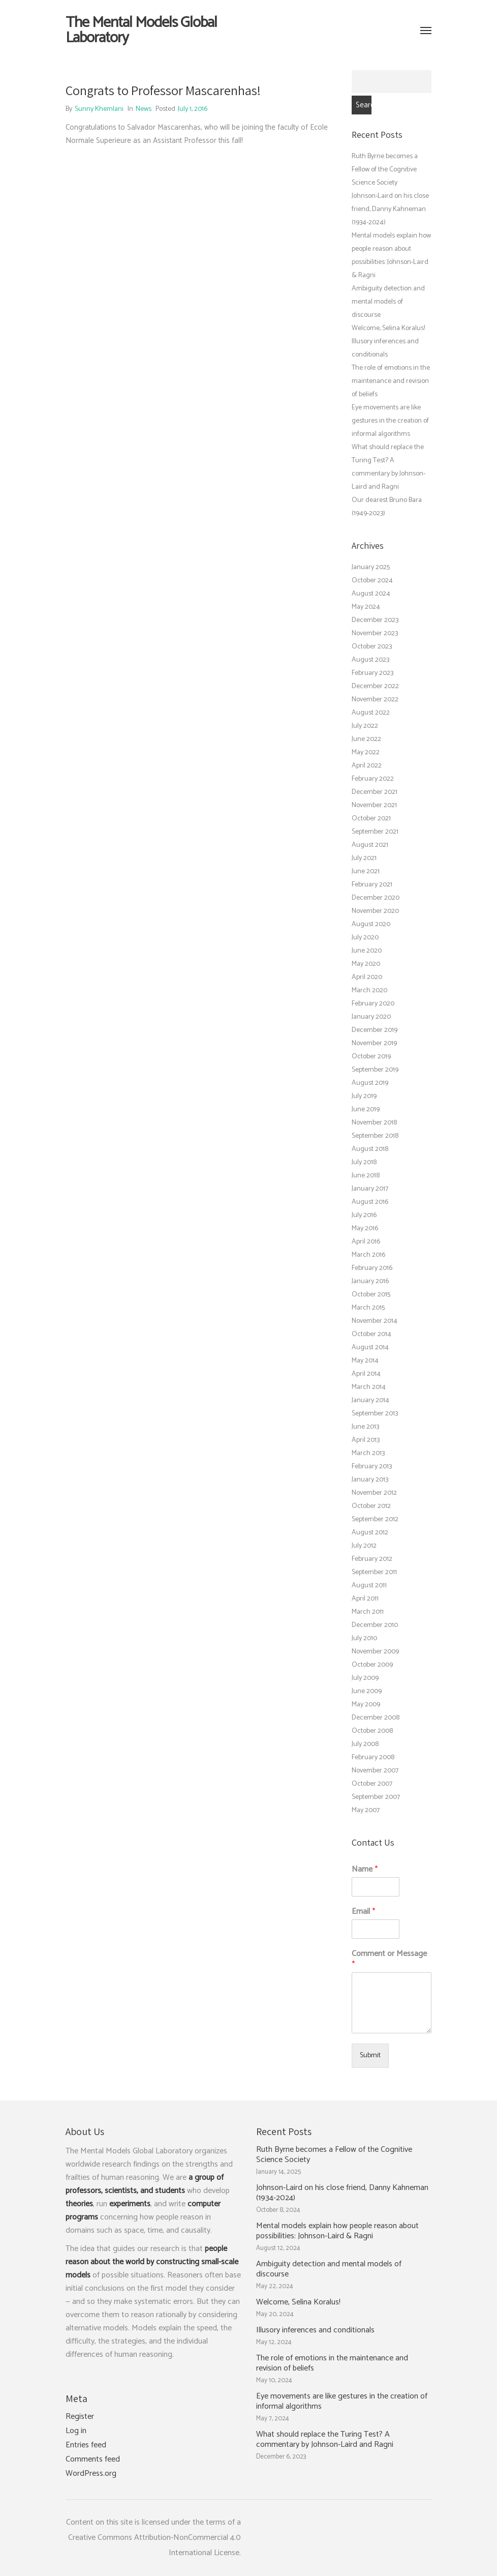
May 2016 (365, 1228)
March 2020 (369, 990)
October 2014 (371, 1334)
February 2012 (372, 1559)
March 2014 (369, 1387)
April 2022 (367, 766)
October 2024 (372, 580)
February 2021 (372, 885)
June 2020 (367, 951)
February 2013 (372, 1466)
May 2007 (366, 1810)
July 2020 (365, 937)
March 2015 (368, 1308)
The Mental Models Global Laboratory (141, 30)
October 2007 (372, 1784)
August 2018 (370, 1149)
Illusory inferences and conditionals (315, 2330)
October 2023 (372, 647)
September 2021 (375, 832)
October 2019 (371, 1056)
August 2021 (370, 845)
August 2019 (370, 1083)
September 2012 (375, 1519)
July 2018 (364, 1162)
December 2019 (374, 1030)
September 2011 (374, 1572)
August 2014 (370, 1347)
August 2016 (370, 1202)
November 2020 (375, 911)
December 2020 (375, 898)
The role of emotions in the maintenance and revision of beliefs (391, 381)
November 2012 (374, 1493)
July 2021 (364, 858)
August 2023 (370, 660)
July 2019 (364, 1096)
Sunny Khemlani (99, 109)
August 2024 (371, 594)
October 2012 (371, 1506)
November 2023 (375, 633)
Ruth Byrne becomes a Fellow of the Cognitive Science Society (385, 170)
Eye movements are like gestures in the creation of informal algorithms (390, 421)
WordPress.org (91, 2474)
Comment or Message (389, 1959)
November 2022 (375, 699)
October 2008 (372, 1731)
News (143, 109)
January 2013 (370, 1480)
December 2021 (374, 792)
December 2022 (375, 686)
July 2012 (364, 1546)
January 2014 (370, 1400)
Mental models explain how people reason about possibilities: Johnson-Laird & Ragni (337, 2231)
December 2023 (375, 620)
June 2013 (365, 1427)
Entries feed (86, 2445)
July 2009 (365, 1678)
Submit (370, 2055)
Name (365, 1869)
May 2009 (366, 1704)
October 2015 (371, 1294)
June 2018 (366, 1175)
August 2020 (371, 924)
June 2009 (367, 1691)
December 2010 (375, 1625)
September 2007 (376, 1797)
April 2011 (365, 1599)
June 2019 (366, 1109)
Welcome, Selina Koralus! (388, 328)
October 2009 (372, 1665)
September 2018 (375, 1136)
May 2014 (365, 1361)
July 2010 (364, 1638)
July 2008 (365, 1744)
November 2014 (374, 1321)
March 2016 (368, 1255)
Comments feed (93, 2459)
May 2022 (366, 752)
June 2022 (366, 739)
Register (80, 2417)
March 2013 (368, 1453)
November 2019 (374, 1043)
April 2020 (367, 977)
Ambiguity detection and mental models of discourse (388, 302)
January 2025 (371, 567)
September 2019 (375, 1070)
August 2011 (369, 1585)
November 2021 (374, 805)
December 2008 (375, 1718)
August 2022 (371, 713)
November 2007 (375, 1770)
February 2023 (372, 673)
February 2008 (373, 1757)
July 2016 (364, 1215)
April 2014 (366, 1374)
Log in (76, 2431)
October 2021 (371, 818)
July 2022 (365, 726)
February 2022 (373, 779)
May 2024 (366, 607)
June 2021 (366, 871)
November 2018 (374, 1123)
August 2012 (370, 1532)
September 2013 (375, 1413)
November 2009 (375, 1651)
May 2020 (366, 964)
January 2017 (370, 1189)
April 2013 (366, 1440)
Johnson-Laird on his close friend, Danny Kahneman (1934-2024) (390, 209)
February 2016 (372, 1268)
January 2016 (370, 1281)
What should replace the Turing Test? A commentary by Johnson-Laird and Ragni (324, 2440)
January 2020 (371, 1017)
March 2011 (368, 1612)
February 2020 (373, 1004)
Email (363, 1912)
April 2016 (366, 1242)
